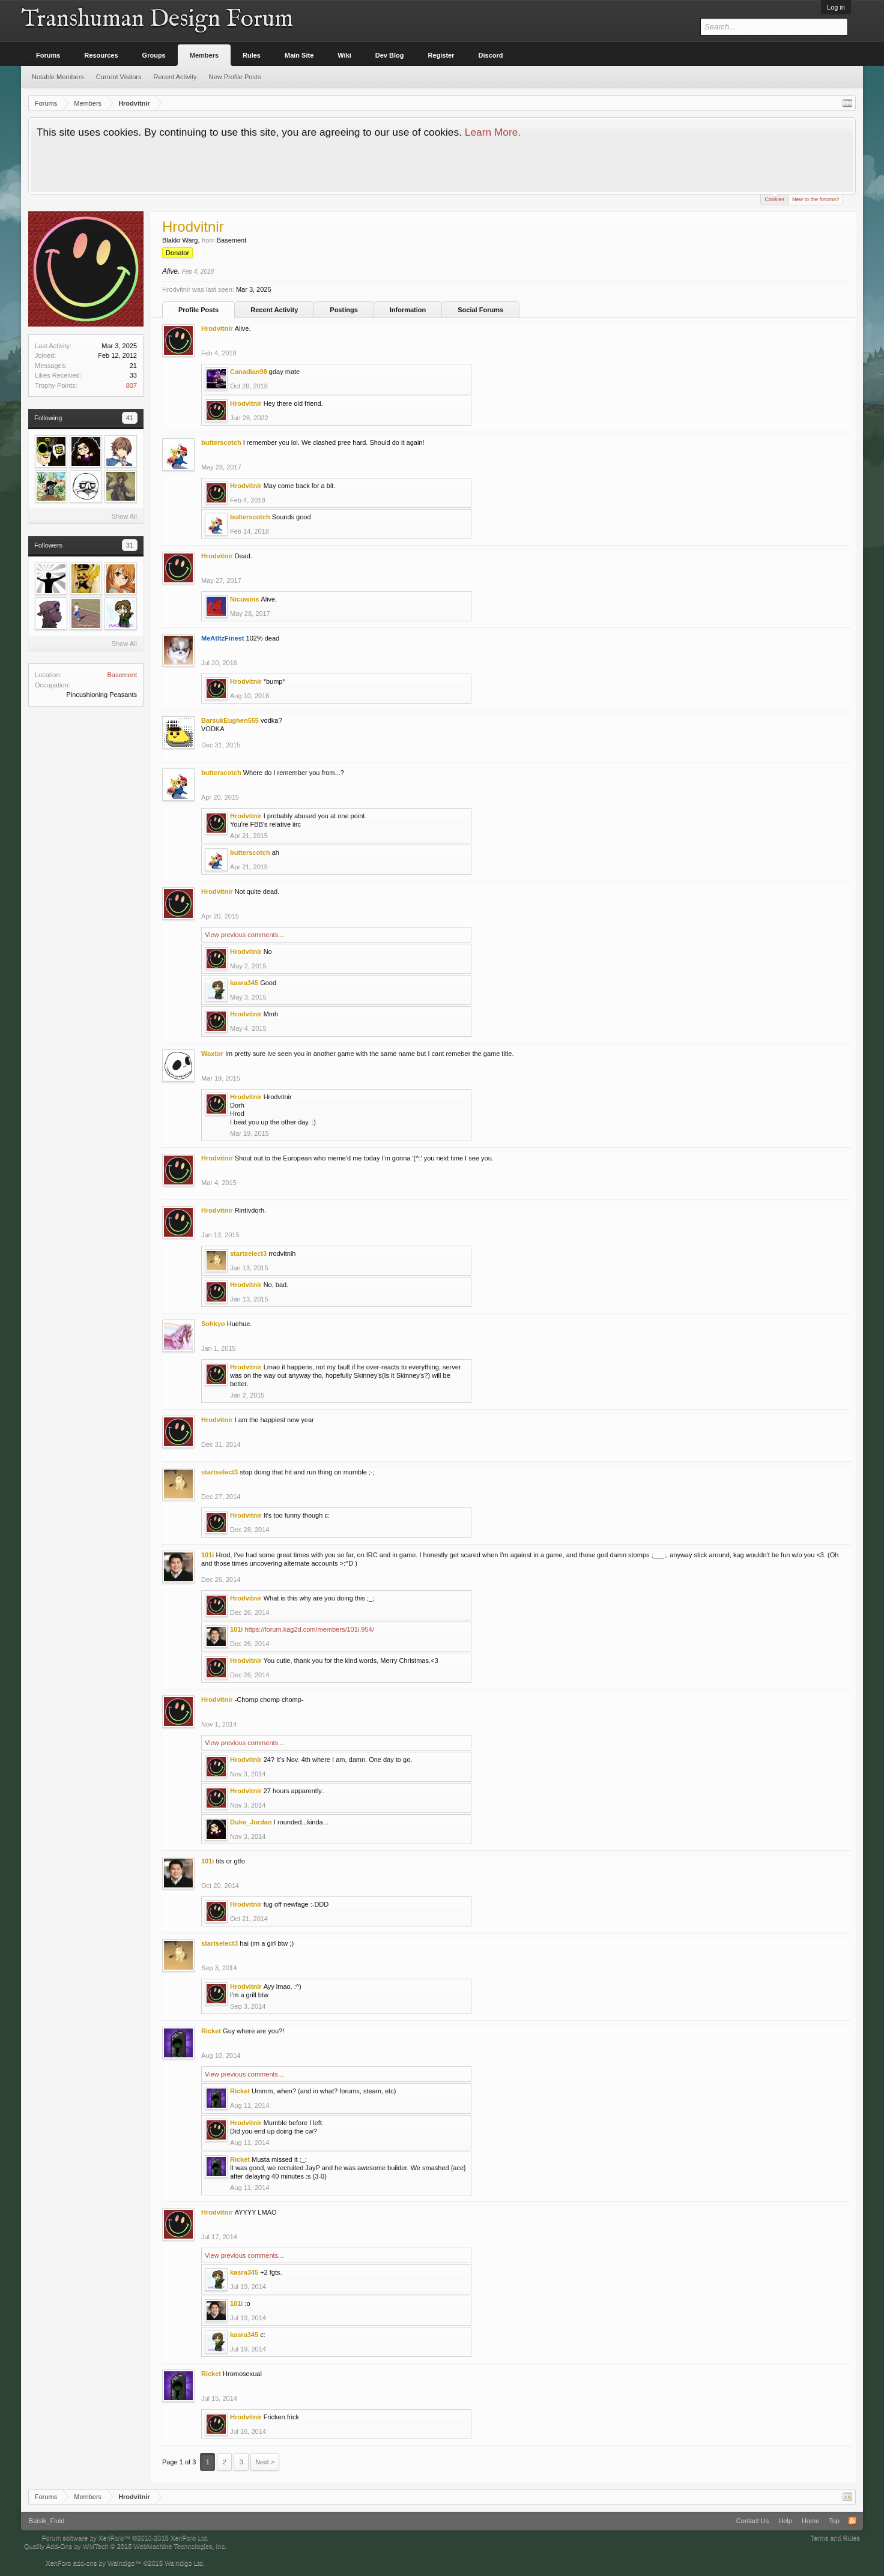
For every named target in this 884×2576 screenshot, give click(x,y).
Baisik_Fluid (46, 2520)
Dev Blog (389, 55)
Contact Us (752, 2520)
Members (204, 55)
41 (129, 417)
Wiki (344, 55)
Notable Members (58, 76)
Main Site (299, 55)
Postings (343, 309)
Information (408, 309)
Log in (836, 7)
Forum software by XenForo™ (125, 2537)
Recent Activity (274, 309)
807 (131, 385)
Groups (154, 55)
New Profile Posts (235, 76)
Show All (124, 516)
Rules (252, 55)
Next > (264, 2462)
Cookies (774, 198)
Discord (491, 55)
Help (785, 2520)
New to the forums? (815, 199)
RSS (852, 2521)
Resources (101, 55)
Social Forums (480, 309)
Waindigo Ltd (184, 2562)
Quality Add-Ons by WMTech (125, 2546)
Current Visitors (119, 76)
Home (810, 2520)
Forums (48, 55)
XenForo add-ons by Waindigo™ (93, 2562)
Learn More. (493, 132)
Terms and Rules (835, 2537)
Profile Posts (198, 309)
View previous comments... (244, 934)
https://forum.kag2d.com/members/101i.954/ (309, 1629)
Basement (122, 674)
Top (834, 2520)
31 (129, 545)
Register (441, 55)
